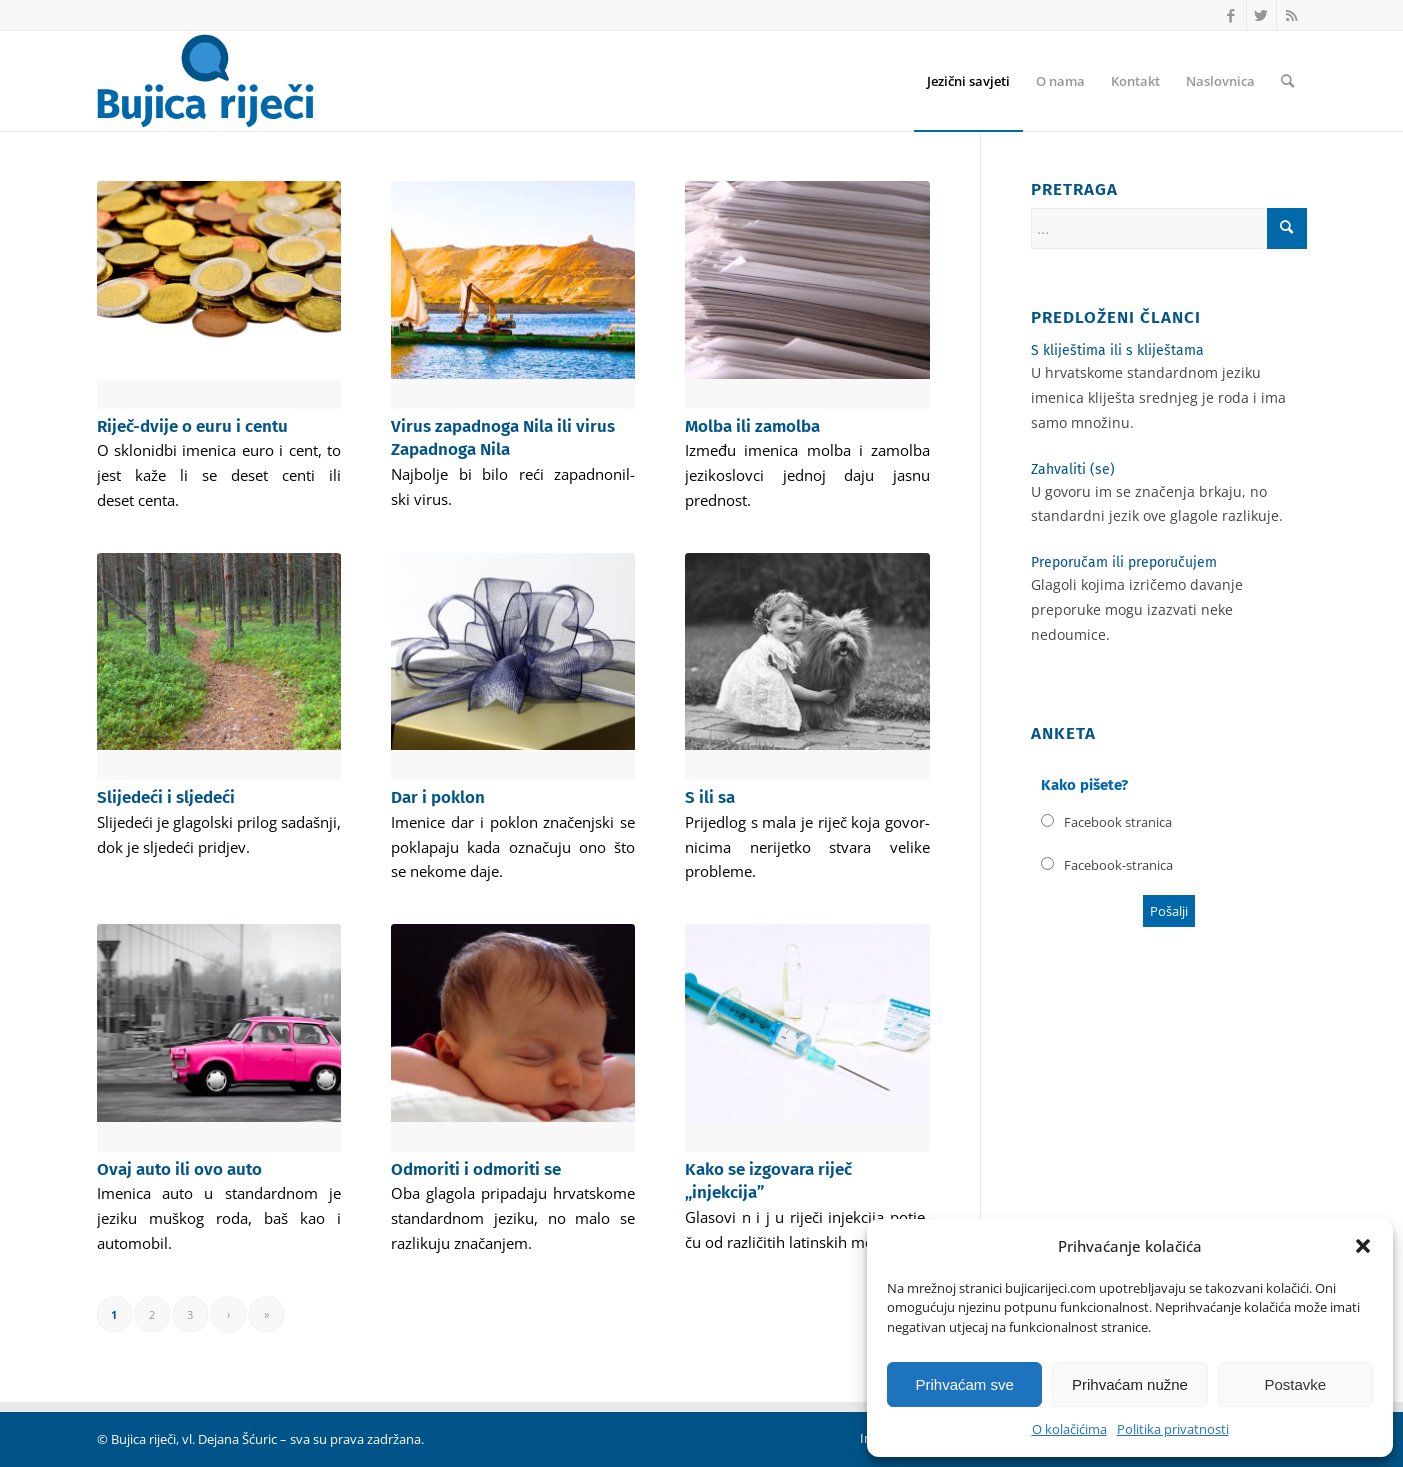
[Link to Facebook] (1231, 15)
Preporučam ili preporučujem (1124, 562)
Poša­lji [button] (1169, 911)
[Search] (1287, 81)
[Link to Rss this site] (1292, 15)
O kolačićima (1069, 1429)
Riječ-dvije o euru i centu (192, 426)
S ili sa (710, 797)
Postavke (1295, 1384)
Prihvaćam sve (964, 1384)
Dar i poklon (438, 797)
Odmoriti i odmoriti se (476, 1169)
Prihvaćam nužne (1130, 1384)
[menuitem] (968, 81)
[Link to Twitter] (1261, 15)
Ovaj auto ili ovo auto (179, 1169)
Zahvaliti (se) (1073, 469)
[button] (1363, 1246)
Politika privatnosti (1173, 1429)
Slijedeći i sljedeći (166, 797)
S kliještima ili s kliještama (1117, 350)
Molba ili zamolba (752, 426)
